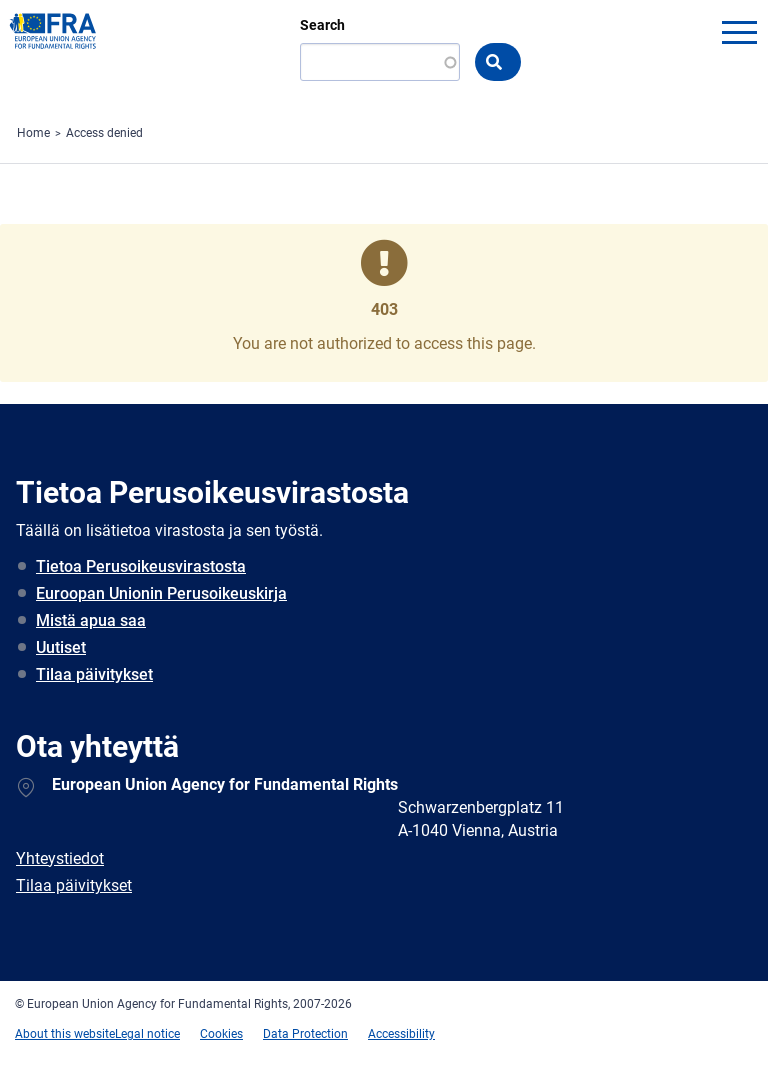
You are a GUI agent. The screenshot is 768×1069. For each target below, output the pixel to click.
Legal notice (147, 1034)
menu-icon (739, 32)
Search (322, 25)
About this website (65, 1034)
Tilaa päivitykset (94, 674)
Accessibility (401, 1034)
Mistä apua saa (91, 620)
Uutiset (61, 647)
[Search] (380, 62)
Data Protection (305, 1034)
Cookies (221, 1034)
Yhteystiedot (60, 858)
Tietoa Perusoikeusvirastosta (141, 566)
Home (33, 133)
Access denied (104, 133)
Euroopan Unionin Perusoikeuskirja (161, 593)
